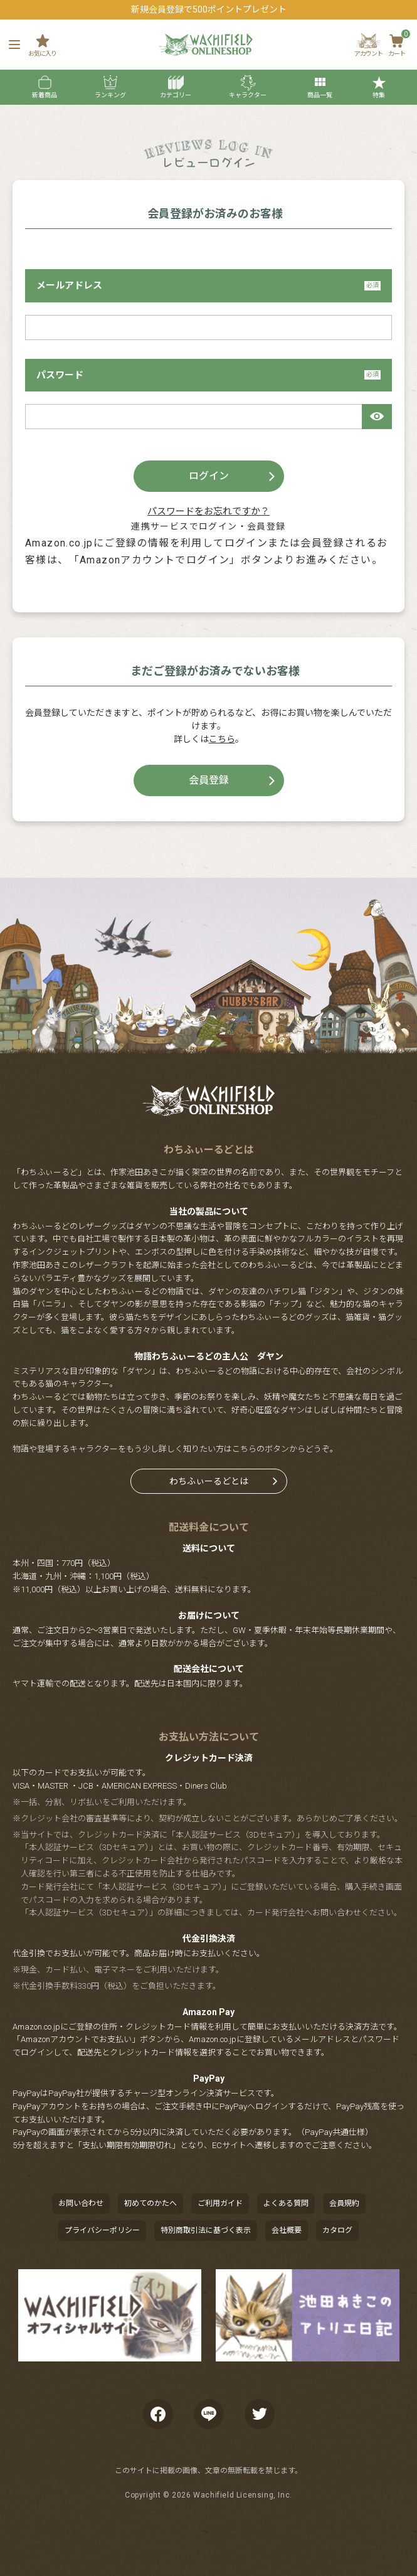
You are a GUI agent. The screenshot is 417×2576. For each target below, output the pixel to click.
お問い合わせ (80, 2203)
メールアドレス (208, 285)
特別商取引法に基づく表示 (206, 2230)
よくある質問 (286, 2203)
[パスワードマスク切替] (377, 416)
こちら (222, 739)
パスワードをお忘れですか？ (208, 511)
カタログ (337, 2230)
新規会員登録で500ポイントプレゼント (209, 9)
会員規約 (344, 2203)
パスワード (208, 375)
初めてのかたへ (150, 2203)
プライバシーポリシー (102, 2230)
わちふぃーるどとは (208, 1481)
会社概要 (287, 2230)
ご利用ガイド (220, 2203)
